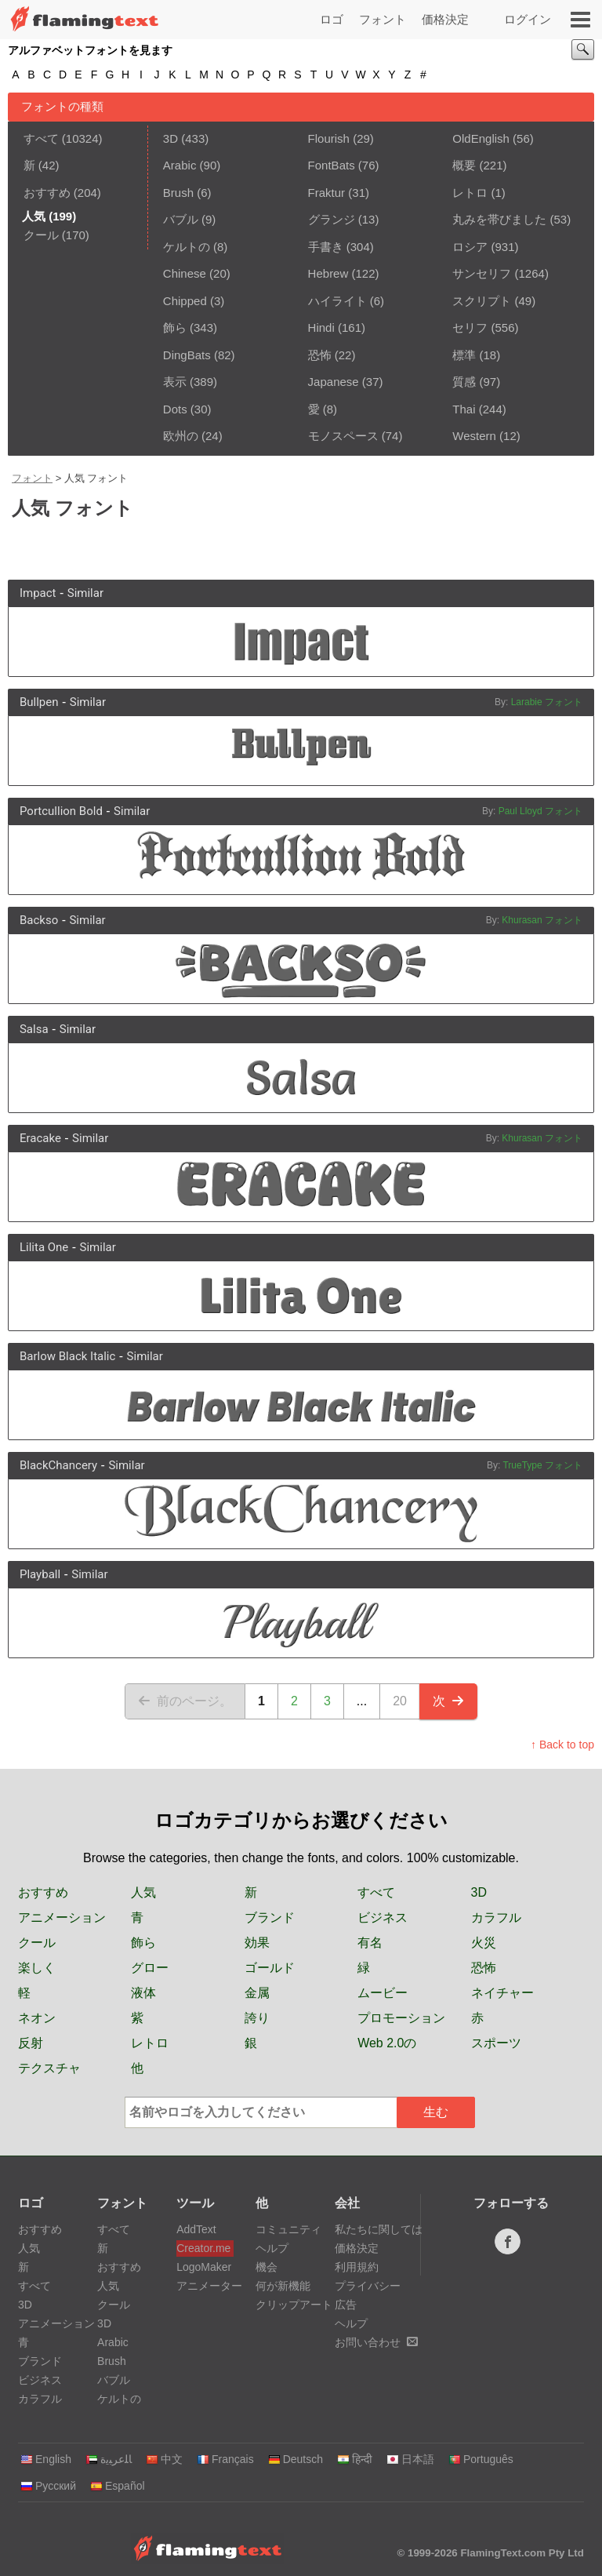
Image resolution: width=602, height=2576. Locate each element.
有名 (370, 1942)
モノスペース (343, 435)
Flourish (329, 138)
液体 (143, 1992)
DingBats (187, 355)
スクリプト (481, 300)
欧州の (180, 435)
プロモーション (401, 2018)
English (45, 2459)
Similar (85, 593)
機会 (266, 2267)
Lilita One (44, 1247)
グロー (150, 1967)
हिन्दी (354, 2459)
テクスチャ (49, 2068)
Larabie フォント (546, 702)
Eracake (40, 1138)
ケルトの (186, 246)
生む (435, 2112)
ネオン (37, 2018)
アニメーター (205, 2285)
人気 (143, 1892)
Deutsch (295, 2459)
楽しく (37, 1967)
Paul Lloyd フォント (540, 811)
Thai (463, 409)
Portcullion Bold (61, 811)
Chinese (184, 273)
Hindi (321, 327)
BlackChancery (58, 1465)
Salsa (34, 1029)
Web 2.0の (386, 2043)
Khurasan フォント (542, 920)
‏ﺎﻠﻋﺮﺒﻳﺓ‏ (108, 2459)
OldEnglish (481, 138)
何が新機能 (283, 2285)
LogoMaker (203, 2267)
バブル (180, 219)
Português (480, 2459)
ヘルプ (272, 2248)
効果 (257, 1942)
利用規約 (357, 2267)
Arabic (180, 165)
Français (225, 2459)
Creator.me (203, 2248)
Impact (38, 593)
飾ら (175, 327)
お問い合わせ (376, 2342)
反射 (30, 2043)
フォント (382, 19)
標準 (464, 355)
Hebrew (328, 273)
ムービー (382, 1992)
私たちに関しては (378, 2229)
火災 (483, 1942)
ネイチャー (502, 1992)
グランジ (331, 219)
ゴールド (270, 1967)
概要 (464, 165)
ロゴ (331, 19)
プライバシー (368, 2285)
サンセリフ (481, 273)
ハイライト (337, 300)
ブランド (270, 1917)
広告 (346, 2304)
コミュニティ (288, 2229)
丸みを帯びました (499, 219)
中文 (164, 2459)
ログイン (527, 19)
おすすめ (47, 192)
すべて (41, 138)
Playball (40, 1574)
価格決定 (445, 19)
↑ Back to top (562, 1744)
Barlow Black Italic (67, 1356)
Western (474, 435)
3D (170, 138)
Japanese (333, 381)
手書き (325, 246)
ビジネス (382, 1917)
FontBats (331, 165)
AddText (196, 2229)
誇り (257, 2018)
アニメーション (62, 1917)
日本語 (410, 2459)
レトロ (470, 192)
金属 (257, 1992)
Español (117, 2486)
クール (41, 235)
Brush (178, 192)
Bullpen (39, 702)
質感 (464, 381)
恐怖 (320, 355)
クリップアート (294, 2304)
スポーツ (496, 2043)
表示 (175, 381)
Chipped (185, 300)
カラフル (496, 1917)
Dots (175, 409)
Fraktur (327, 192)
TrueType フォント (542, 1465)
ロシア (470, 246)
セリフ (470, 327)
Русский (48, 2486)
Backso (39, 920)
